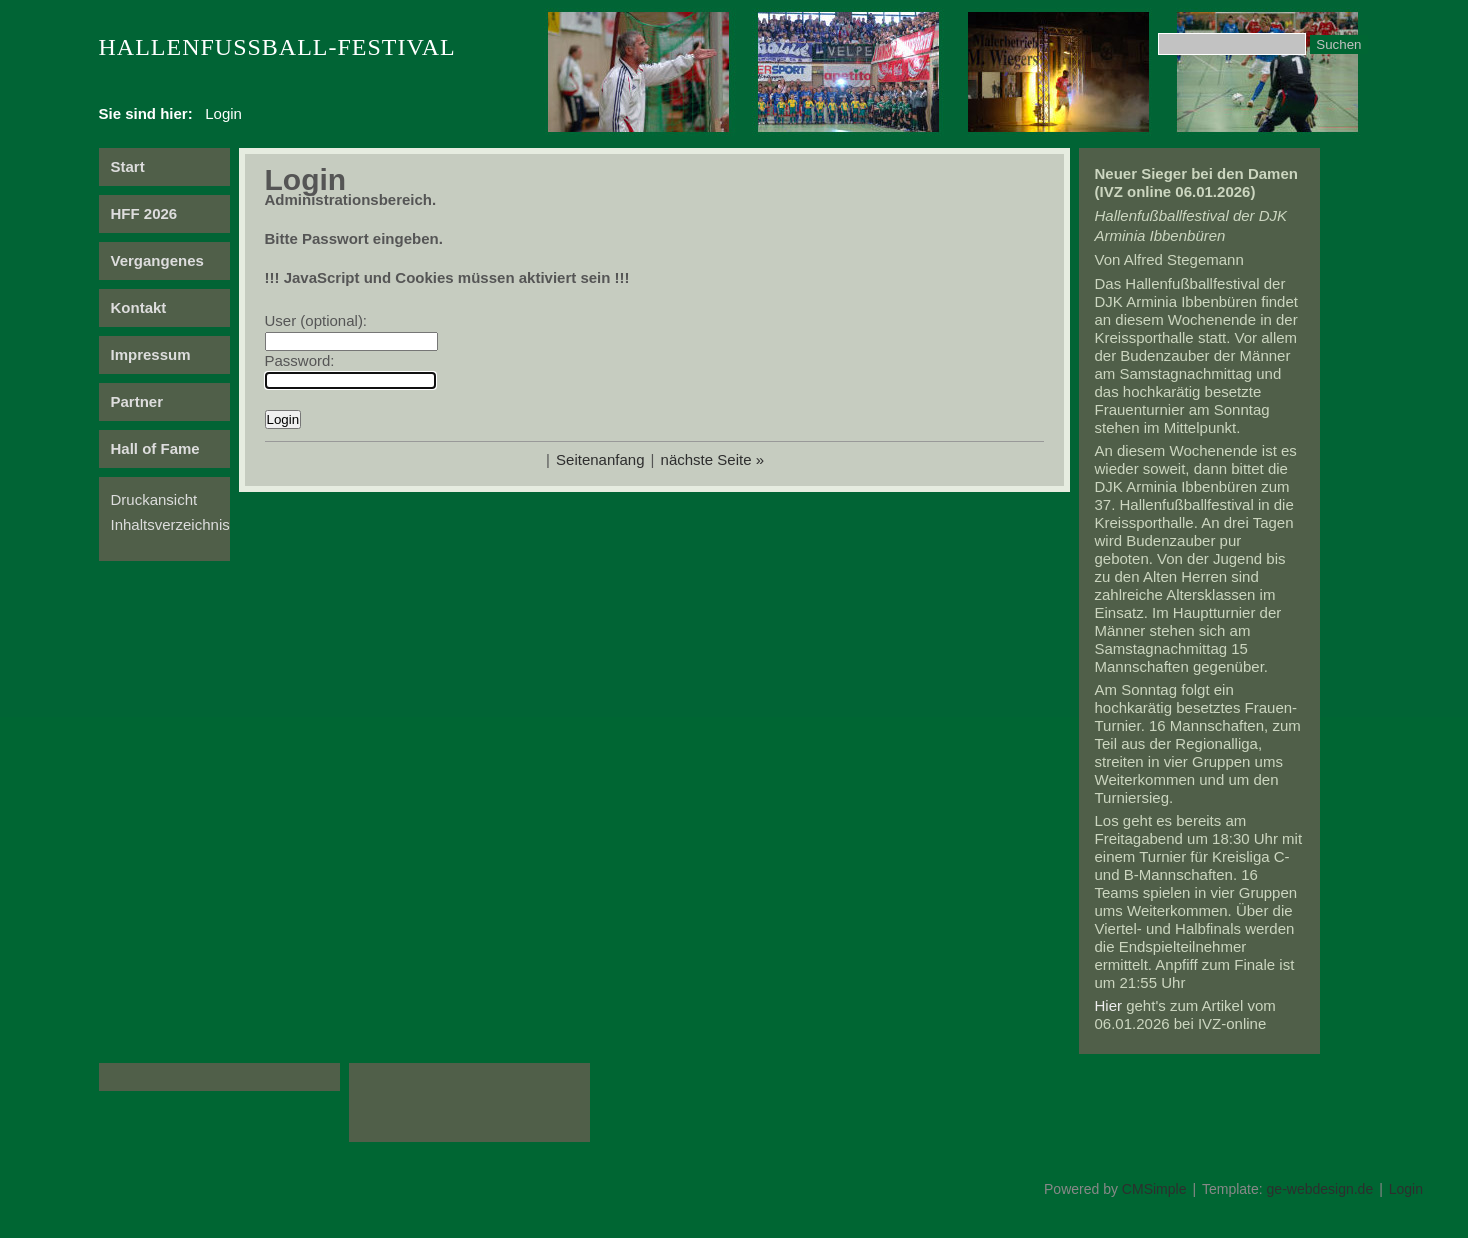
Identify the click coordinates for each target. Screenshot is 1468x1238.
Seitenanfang (600, 459)
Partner (137, 401)
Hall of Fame (155, 448)
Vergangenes (157, 260)
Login (1406, 1189)
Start (128, 166)
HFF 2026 (144, 213)
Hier (1109, 1005)
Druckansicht (154, 499)
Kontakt (139, 307)
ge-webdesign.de (1320, 1189)
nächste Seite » (712, 459)
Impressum (151, 354)
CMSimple (1154, 1189)
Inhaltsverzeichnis (170, 524)
